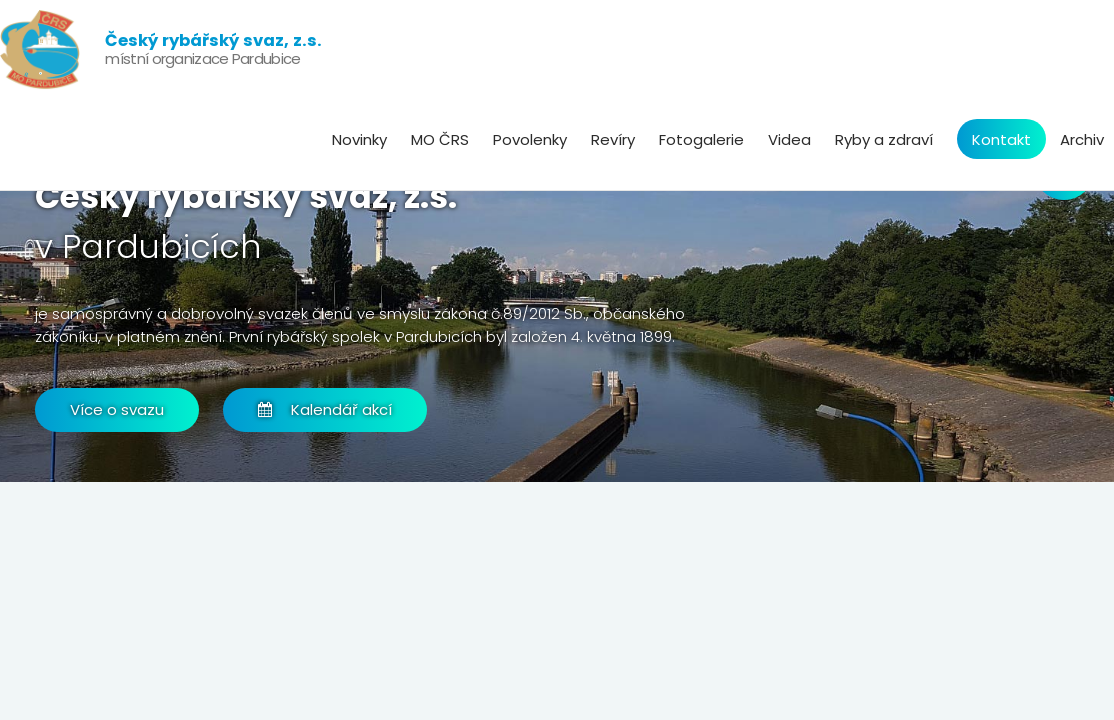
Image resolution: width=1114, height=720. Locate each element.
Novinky (359, 139)
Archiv (1082, 139)
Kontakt (1001, 139)
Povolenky (530, 139)
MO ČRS (440, 139)
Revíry (613, 139)
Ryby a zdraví (884, 139)
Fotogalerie (701, 139)
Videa (789, 139)
